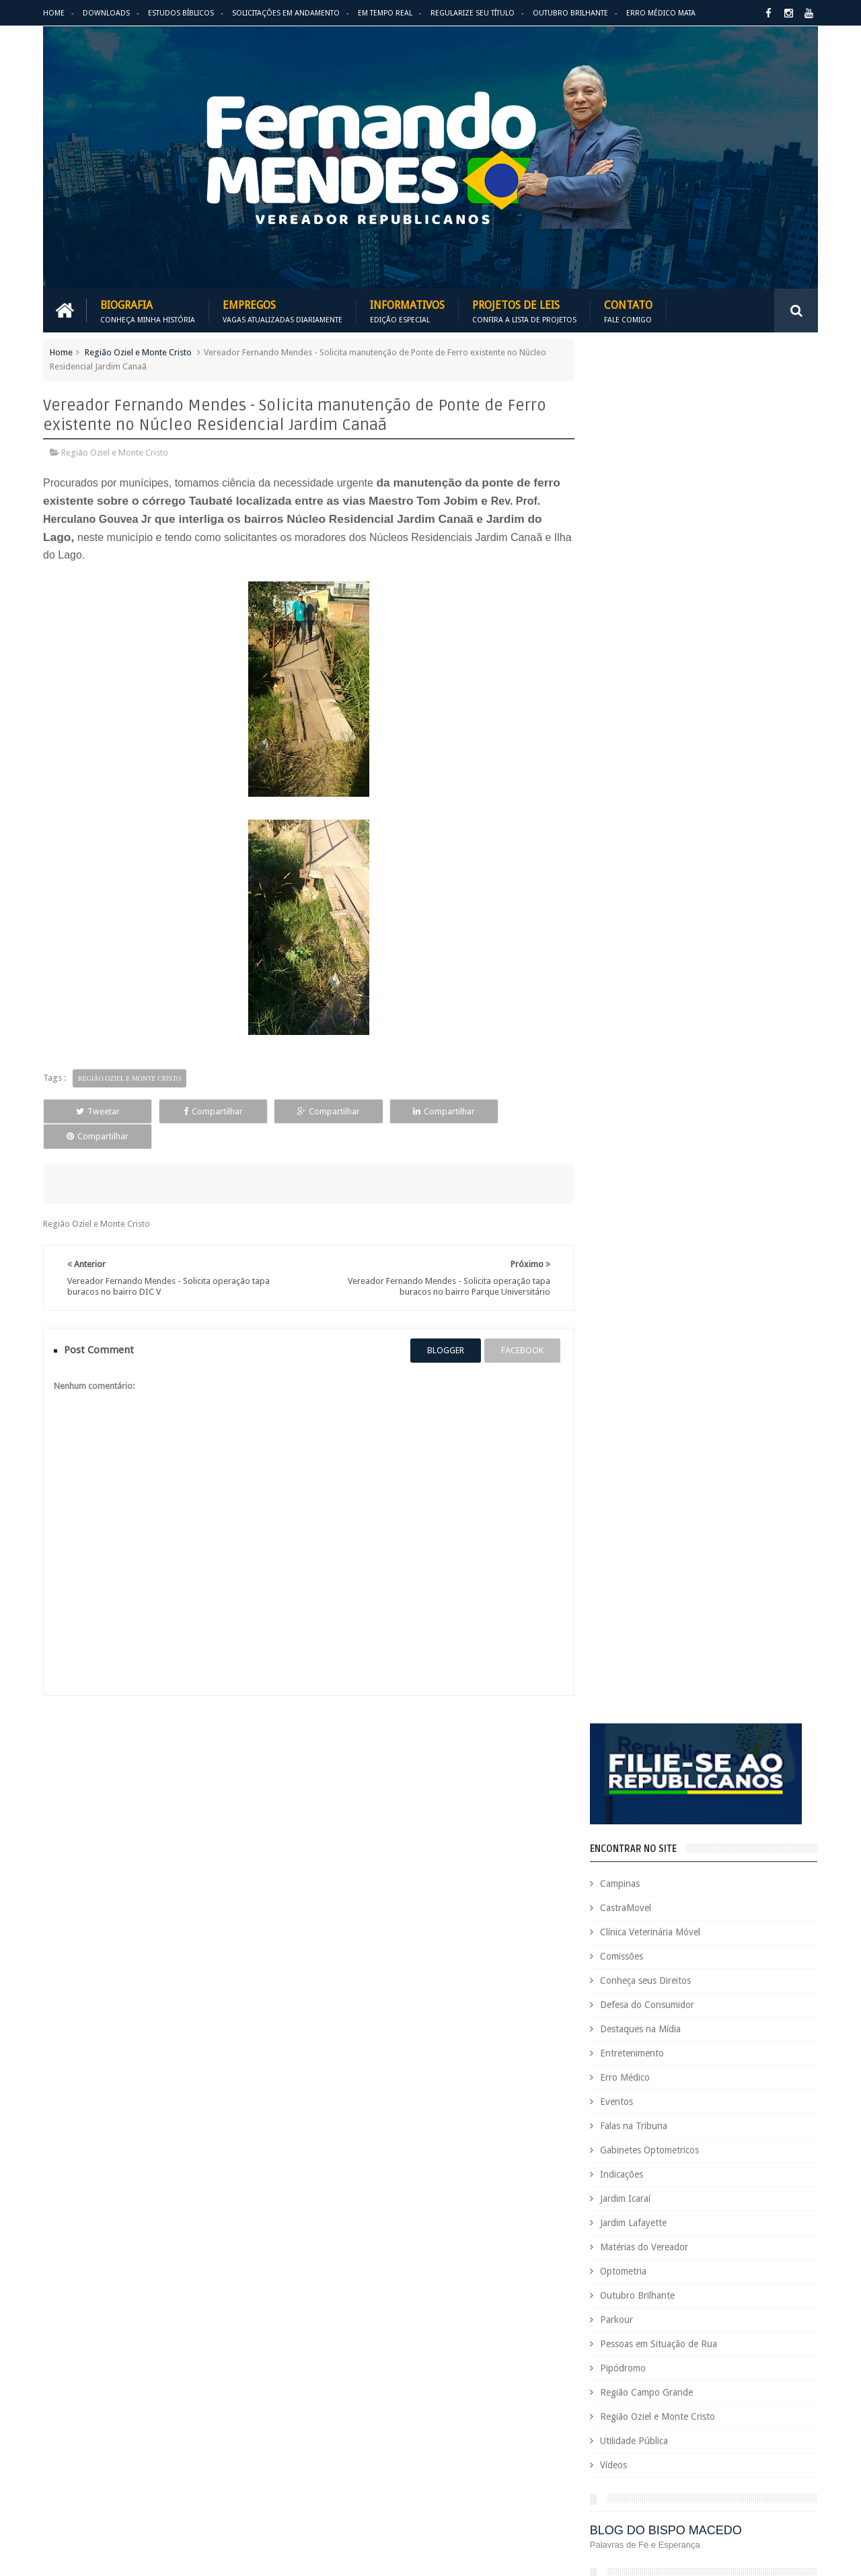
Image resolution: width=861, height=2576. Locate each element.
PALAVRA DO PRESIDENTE (678, 1230)
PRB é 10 (589, 2382)
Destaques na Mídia (651, 654)
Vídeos (624, 1090)
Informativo (596, 2291)
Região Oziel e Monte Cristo (138, 352)
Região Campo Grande (657, 1018)
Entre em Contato (771, 1946)
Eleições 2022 (663, 2199)
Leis (655, 2314)
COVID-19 (719, 2108)
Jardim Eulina (656, 2291)
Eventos (627, 727)
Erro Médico (636, 703)
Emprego (779, 2199)
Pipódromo (634, 994)
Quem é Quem (601, 2405)
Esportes (782, 2222)
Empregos (282, 310)
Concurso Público (661, 2085)
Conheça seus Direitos (656, 606)
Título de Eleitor (709, 2451)
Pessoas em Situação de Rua (669, 969)
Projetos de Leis (524, 310)
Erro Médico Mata (661, 13)
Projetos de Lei (646, 2382)
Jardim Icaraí (636, 824)
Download (78, 1945)
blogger (440, 1325)
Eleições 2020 (599, 2199)
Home (54, 13)
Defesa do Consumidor (658, 630)
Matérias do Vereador (655, 872)
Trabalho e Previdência (617, 2474)
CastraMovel (636, 533)
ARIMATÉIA (633, 1451)
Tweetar (93, 1111)
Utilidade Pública (645, 1066)
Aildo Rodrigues (697, 2016)
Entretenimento (643, 679)
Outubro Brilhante (570, 13)
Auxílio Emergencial (610, 2039)
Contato (628, 310)
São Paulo (592, 2451)
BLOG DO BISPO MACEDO (677, 1156)
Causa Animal (659, 2062)
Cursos (586, 2131)
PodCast (767, 2360)
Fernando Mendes (109, 2555)
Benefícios (681, 2039)
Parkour (627, 945)
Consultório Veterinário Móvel (630, 2108)
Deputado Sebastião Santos (627, 2154)
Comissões (632, 582)
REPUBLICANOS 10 (656, 1303)
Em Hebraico (725, 2199)
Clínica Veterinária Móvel (661, 557)
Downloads (106, 13)
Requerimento (783, 2428)
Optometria (634, 897)
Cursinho (768, 2108)
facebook (517, 1325)
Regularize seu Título (472, 13)
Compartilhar (199, 1111)
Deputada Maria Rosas (758, 2131)
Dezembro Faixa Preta (616, 2177)
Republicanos (718, 2428)
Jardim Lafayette (644, 848)
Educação (745, 2177)
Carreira (779, 2039)
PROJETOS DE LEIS (722, 2382)
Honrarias (699, 2268)
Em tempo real (396, 1945)
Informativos (407, 310)
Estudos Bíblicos (181, 13)
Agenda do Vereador (613, 2016)
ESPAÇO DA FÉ (645, 1377)
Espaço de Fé (728, 2222)
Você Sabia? (596, 2497)
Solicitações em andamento (286, 13)
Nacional (789, 2314)
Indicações (632, 800)
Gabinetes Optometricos (660, 776)
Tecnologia (645, 2451)
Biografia (147, 310)
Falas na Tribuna (644, 751)
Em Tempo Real (385, 13)
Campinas (630, 509)
